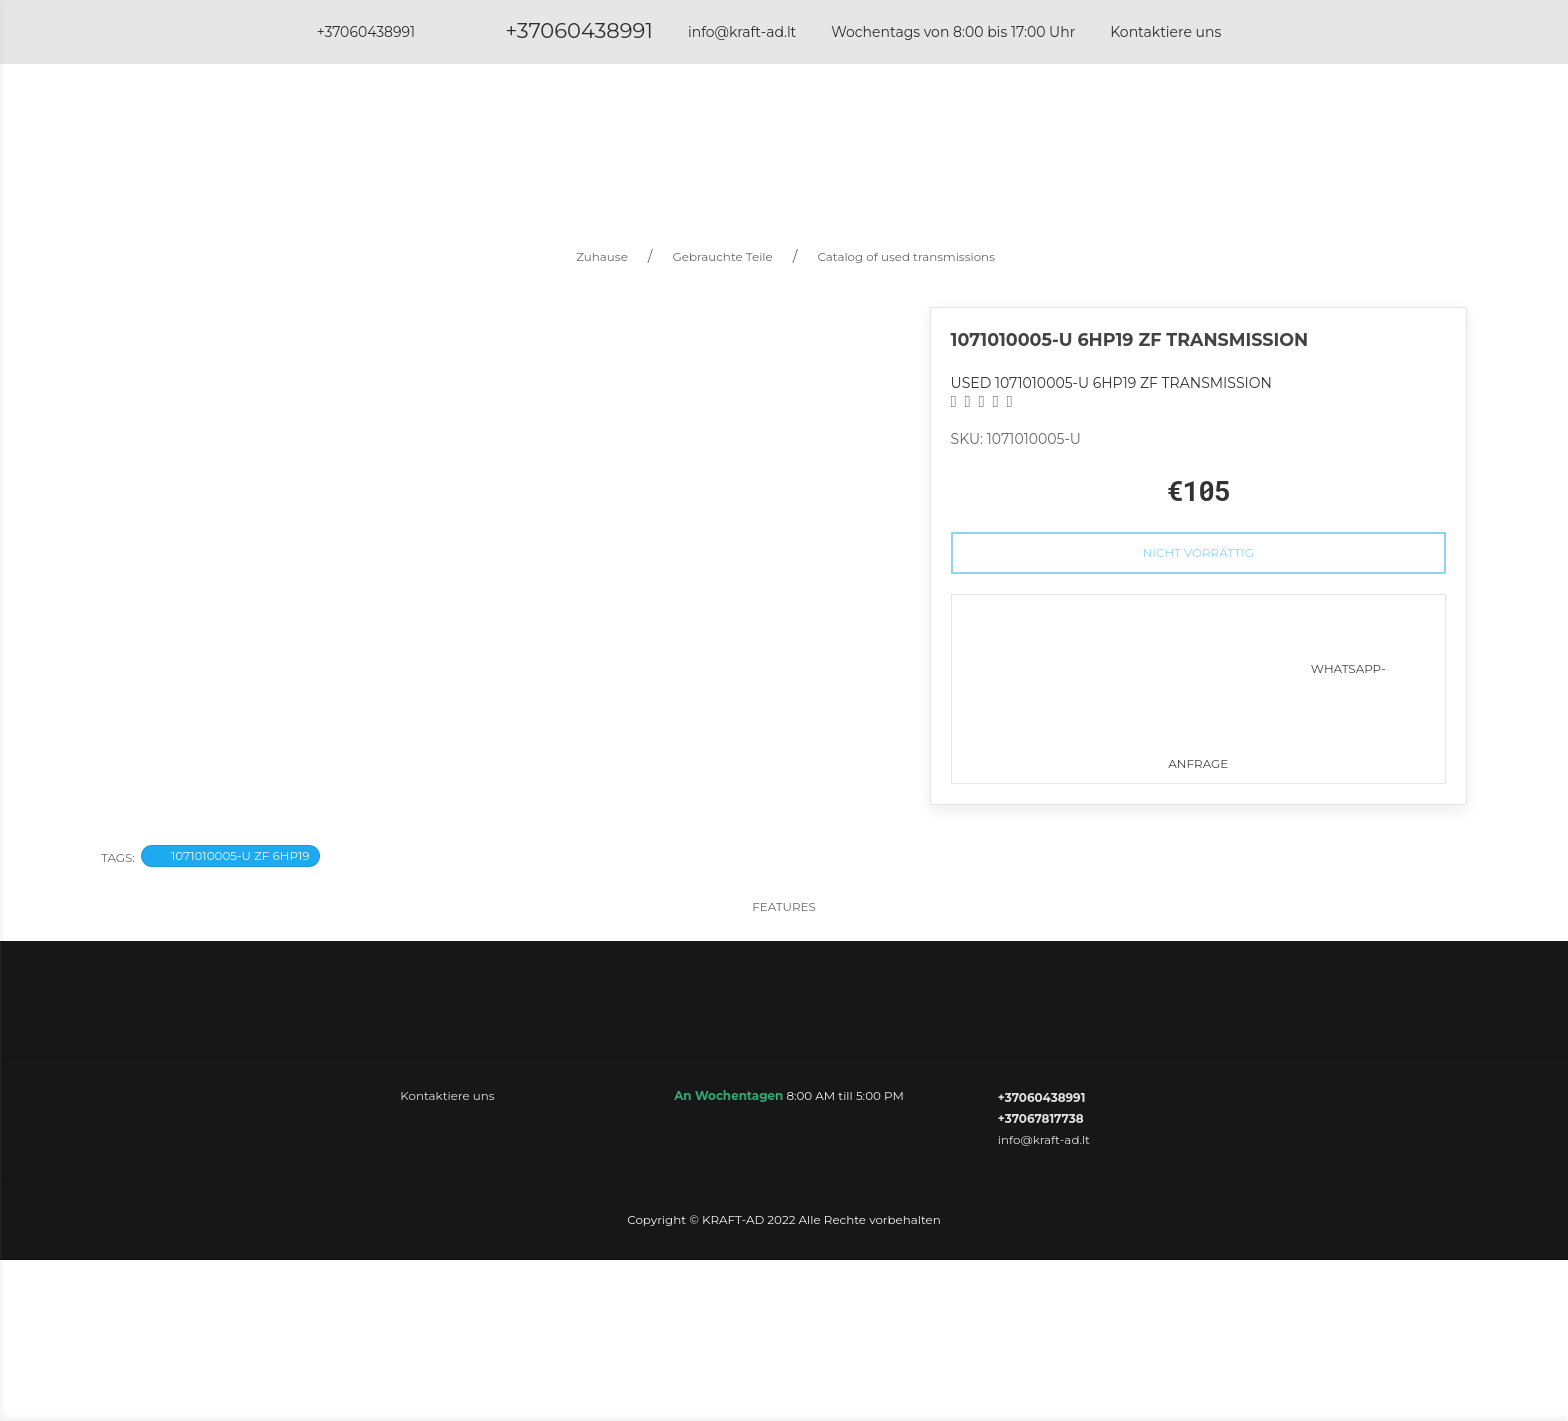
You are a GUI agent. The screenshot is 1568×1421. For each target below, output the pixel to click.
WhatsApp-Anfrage (1198, 683)
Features (784, 906)
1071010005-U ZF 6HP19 (230, 855)
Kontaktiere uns (1165, 32)
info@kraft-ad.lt (742, 32)
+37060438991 (579, 30)
